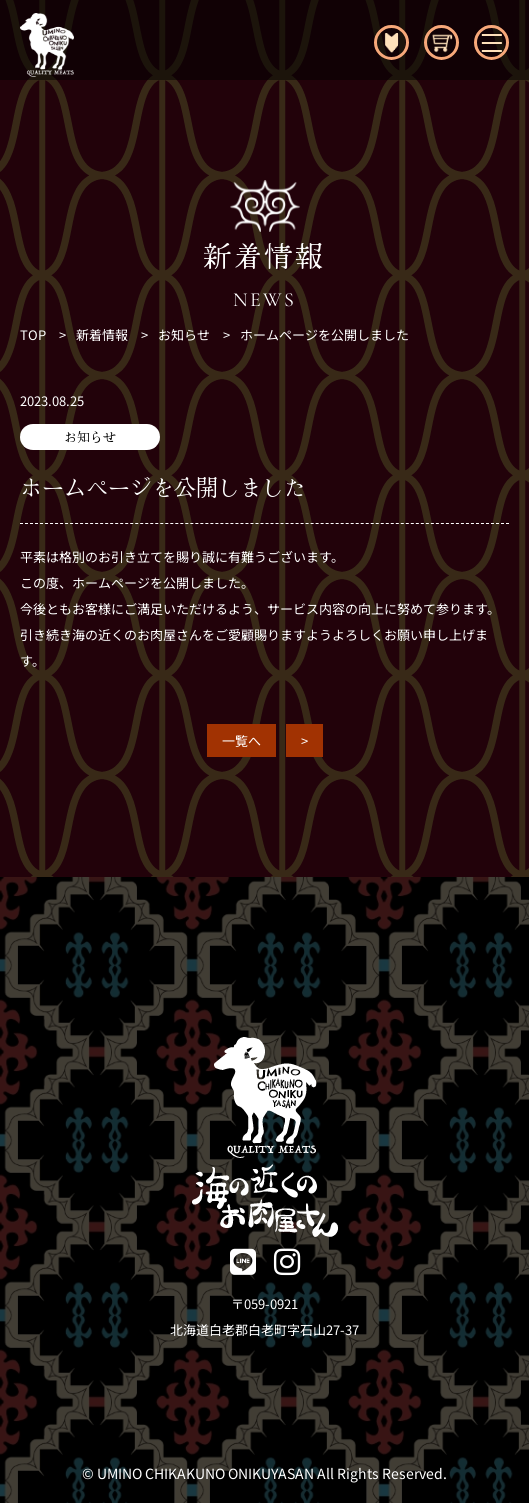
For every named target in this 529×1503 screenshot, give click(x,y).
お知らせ (184, 334)
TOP (33, 334)
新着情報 (102, 334)
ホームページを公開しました (324, 334)
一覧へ (241, 740)
